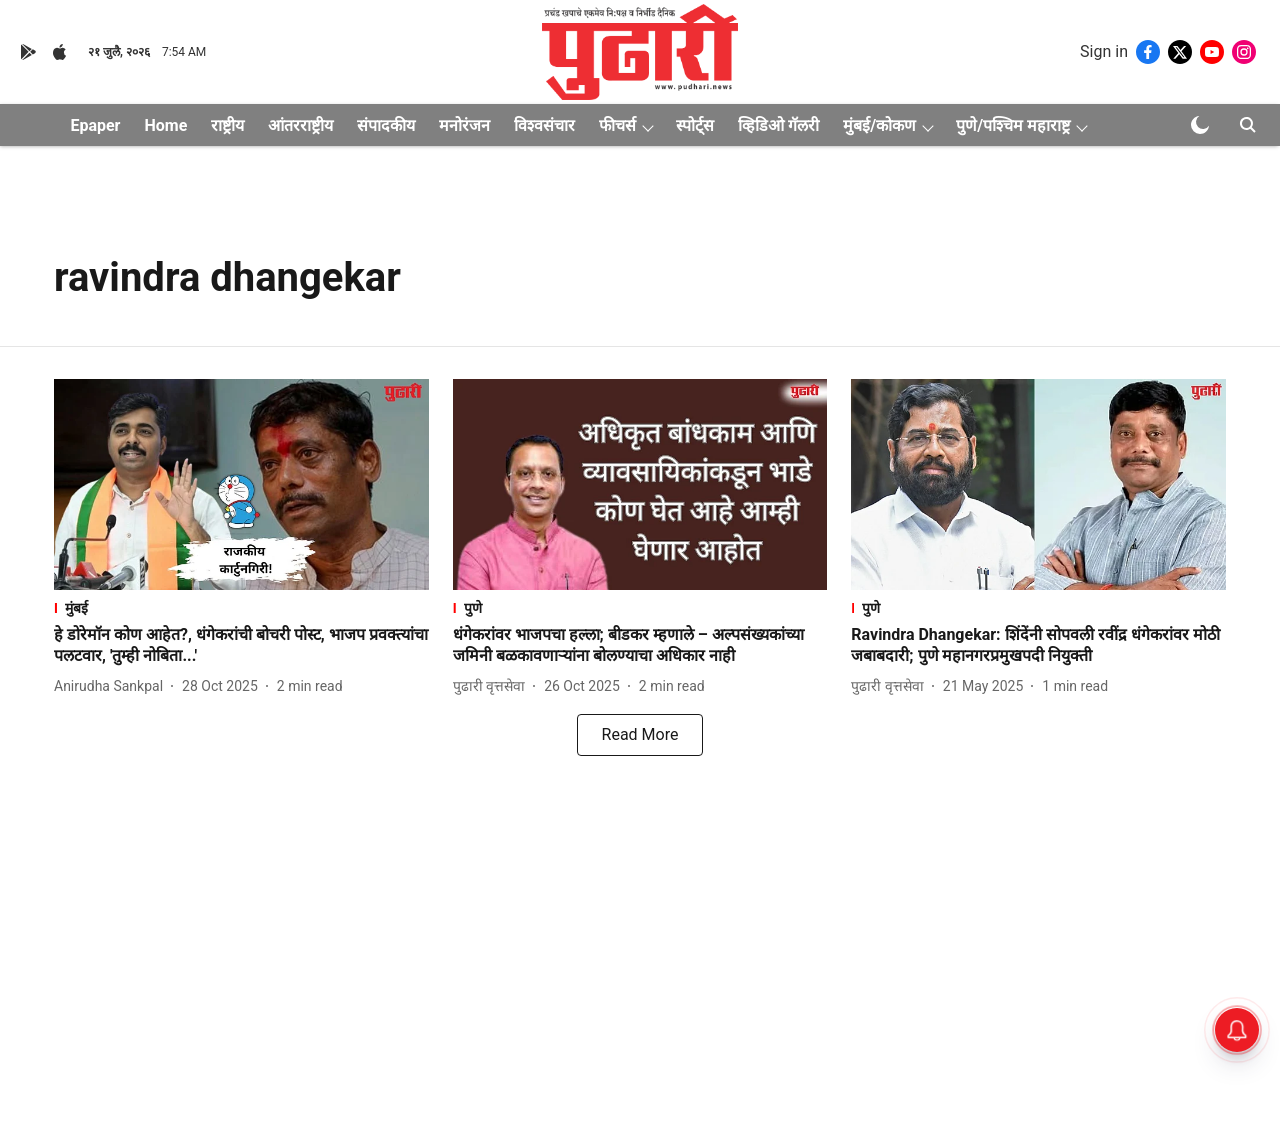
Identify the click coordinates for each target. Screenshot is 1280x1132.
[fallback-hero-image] (241, 484)
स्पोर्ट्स (695, 125)
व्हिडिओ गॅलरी (778, 125)
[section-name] (241, 607)
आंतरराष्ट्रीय (300, 125)
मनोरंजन (464, 125)
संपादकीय (386, 125)
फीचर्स (617, 125)
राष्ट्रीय (227, 125)
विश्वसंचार (544, 125)
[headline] (241, 646)
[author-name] (112, 686)
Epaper (95, 125)
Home (165, 125)
